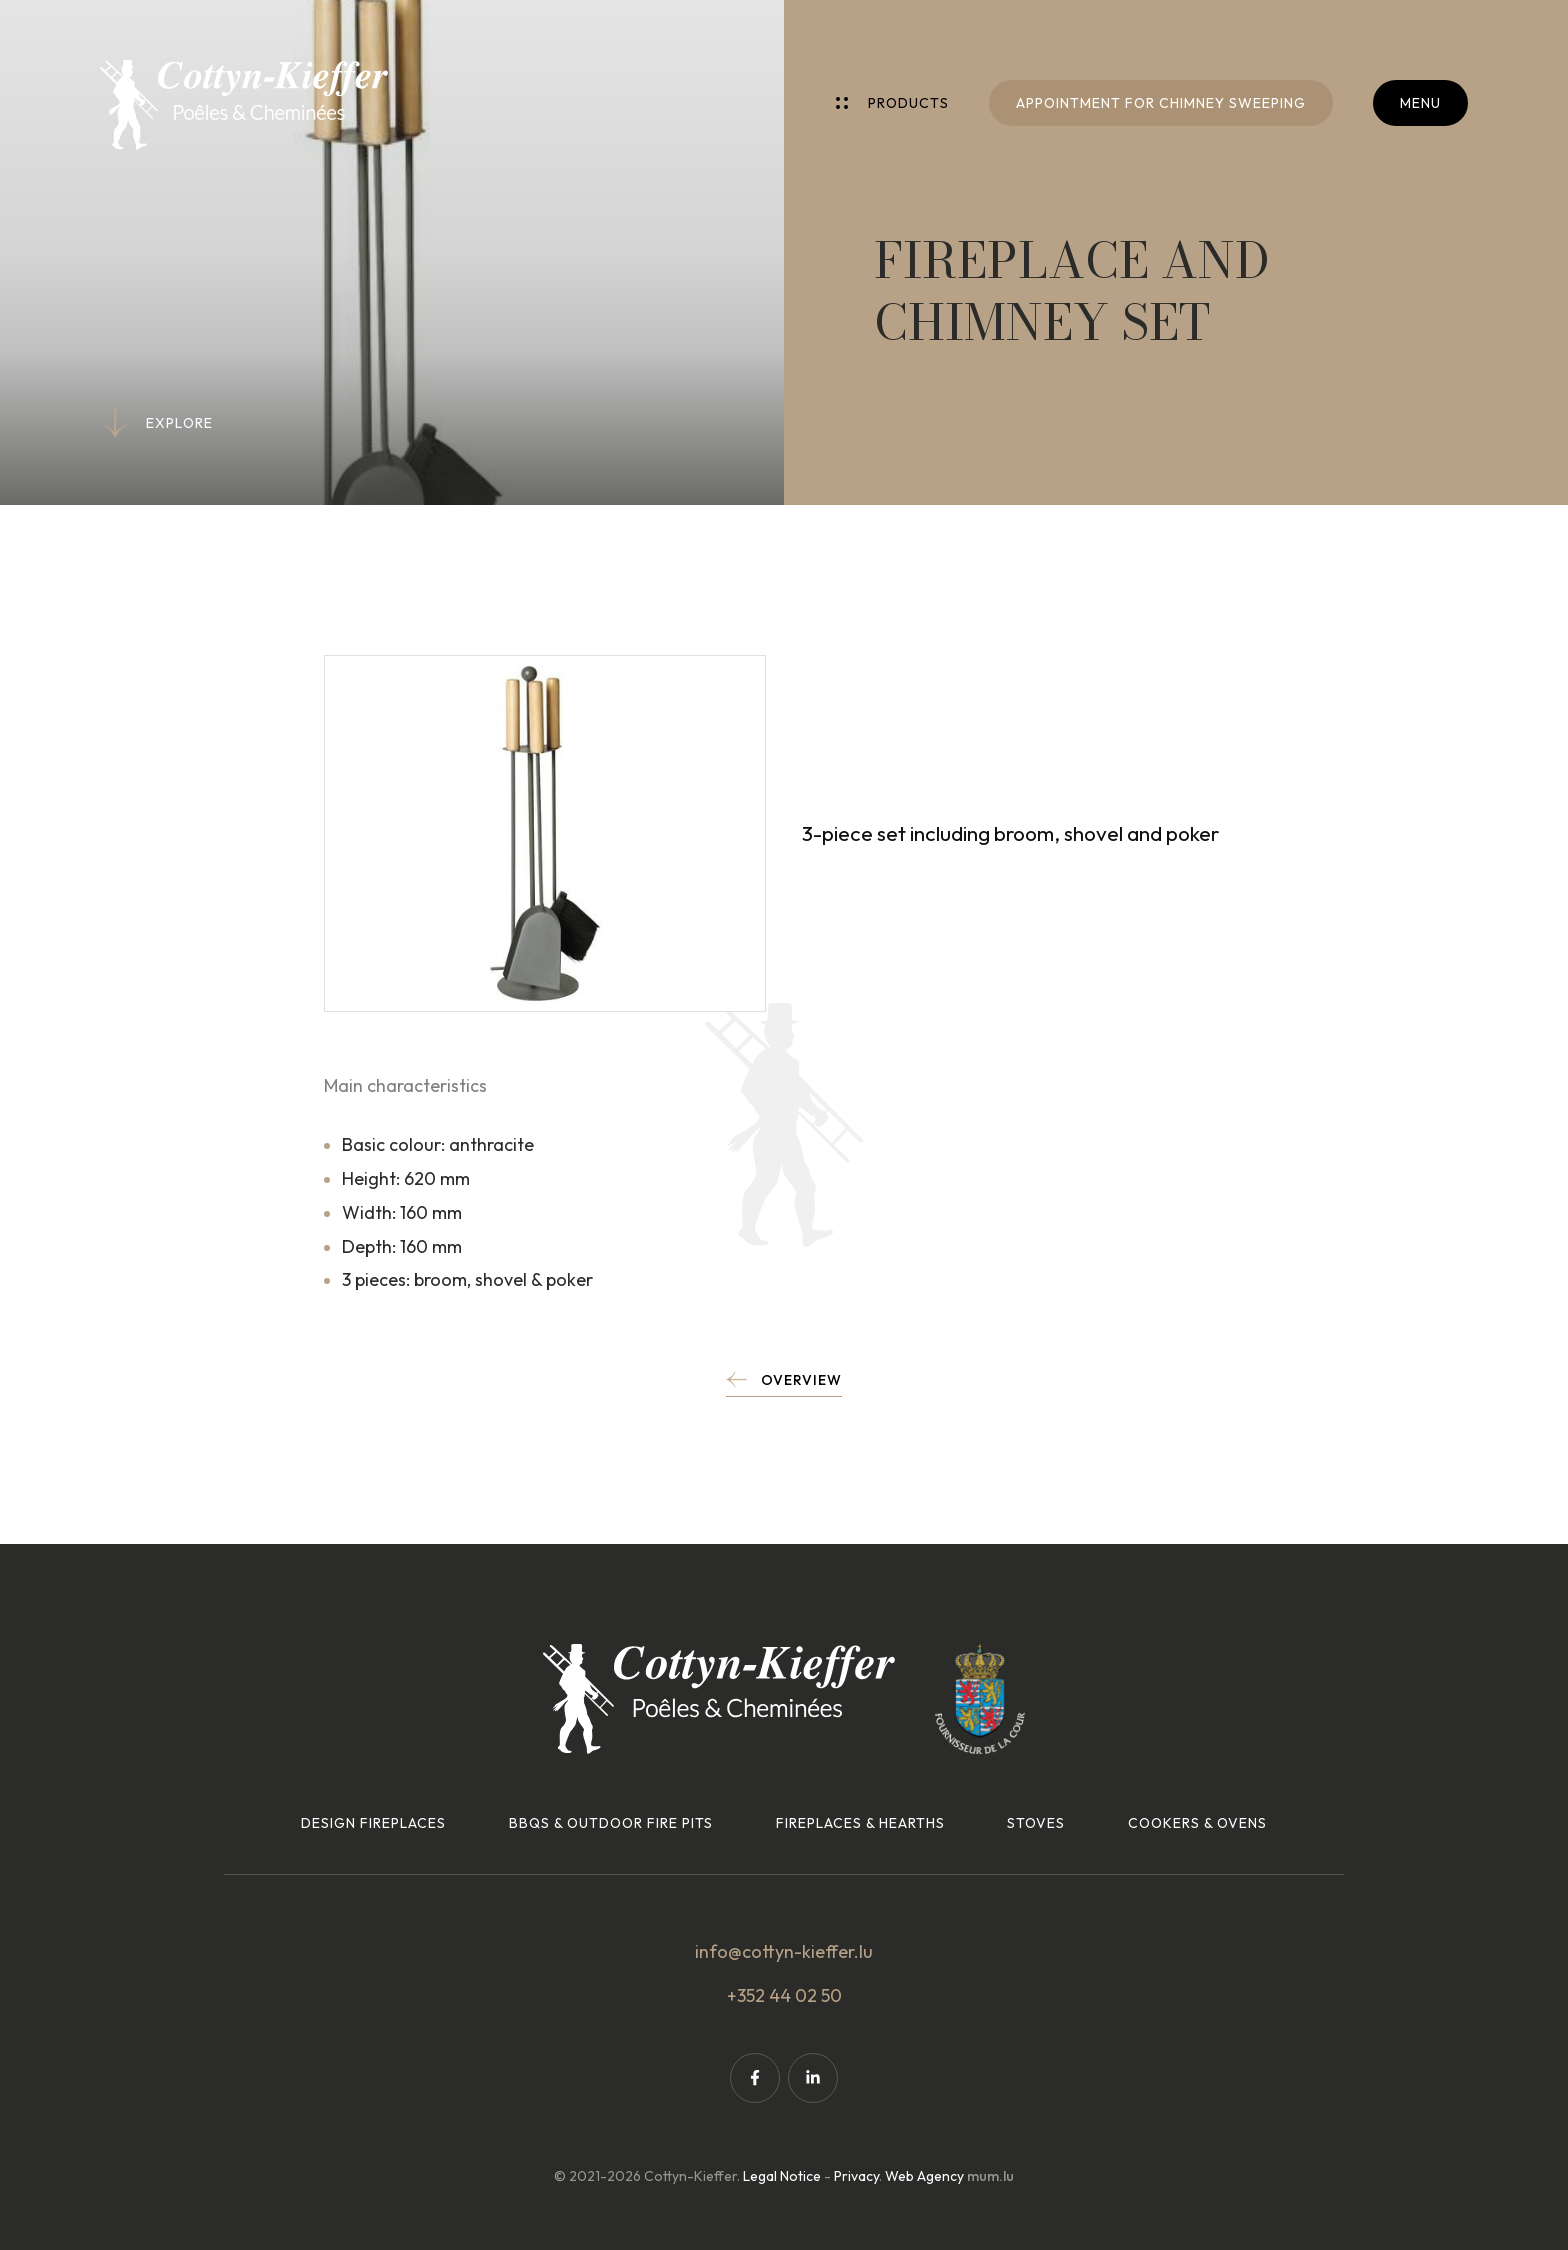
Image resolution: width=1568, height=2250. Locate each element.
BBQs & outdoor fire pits (611, 1823)
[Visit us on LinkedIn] (813, 2078)
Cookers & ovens (1197, 1823)
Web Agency (924, 2176)
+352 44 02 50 (784, 1995)
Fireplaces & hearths (860, 1823)
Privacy (856, 2176)
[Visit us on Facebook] (755, 2078)
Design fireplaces (373, 1823)
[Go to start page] (244, 105)
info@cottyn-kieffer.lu (784, 1951)
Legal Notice (782, 2176)
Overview (801, 1380)
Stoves (1036, 1823)
